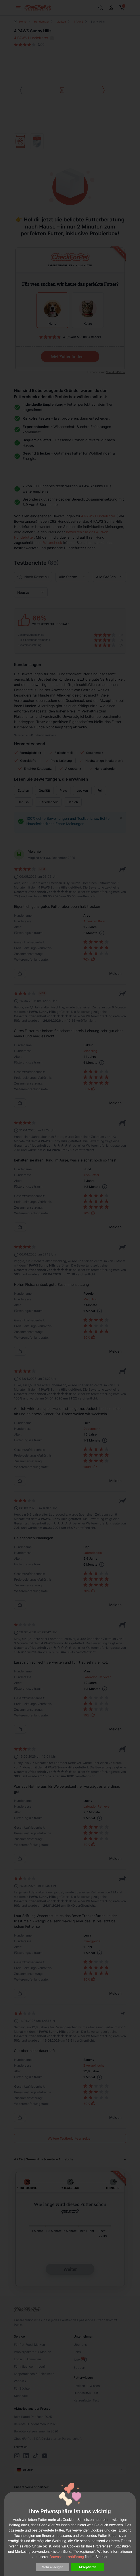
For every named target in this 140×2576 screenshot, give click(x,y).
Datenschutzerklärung (67, 2557)
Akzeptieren (87, 2567)
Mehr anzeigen (52, 2567)
